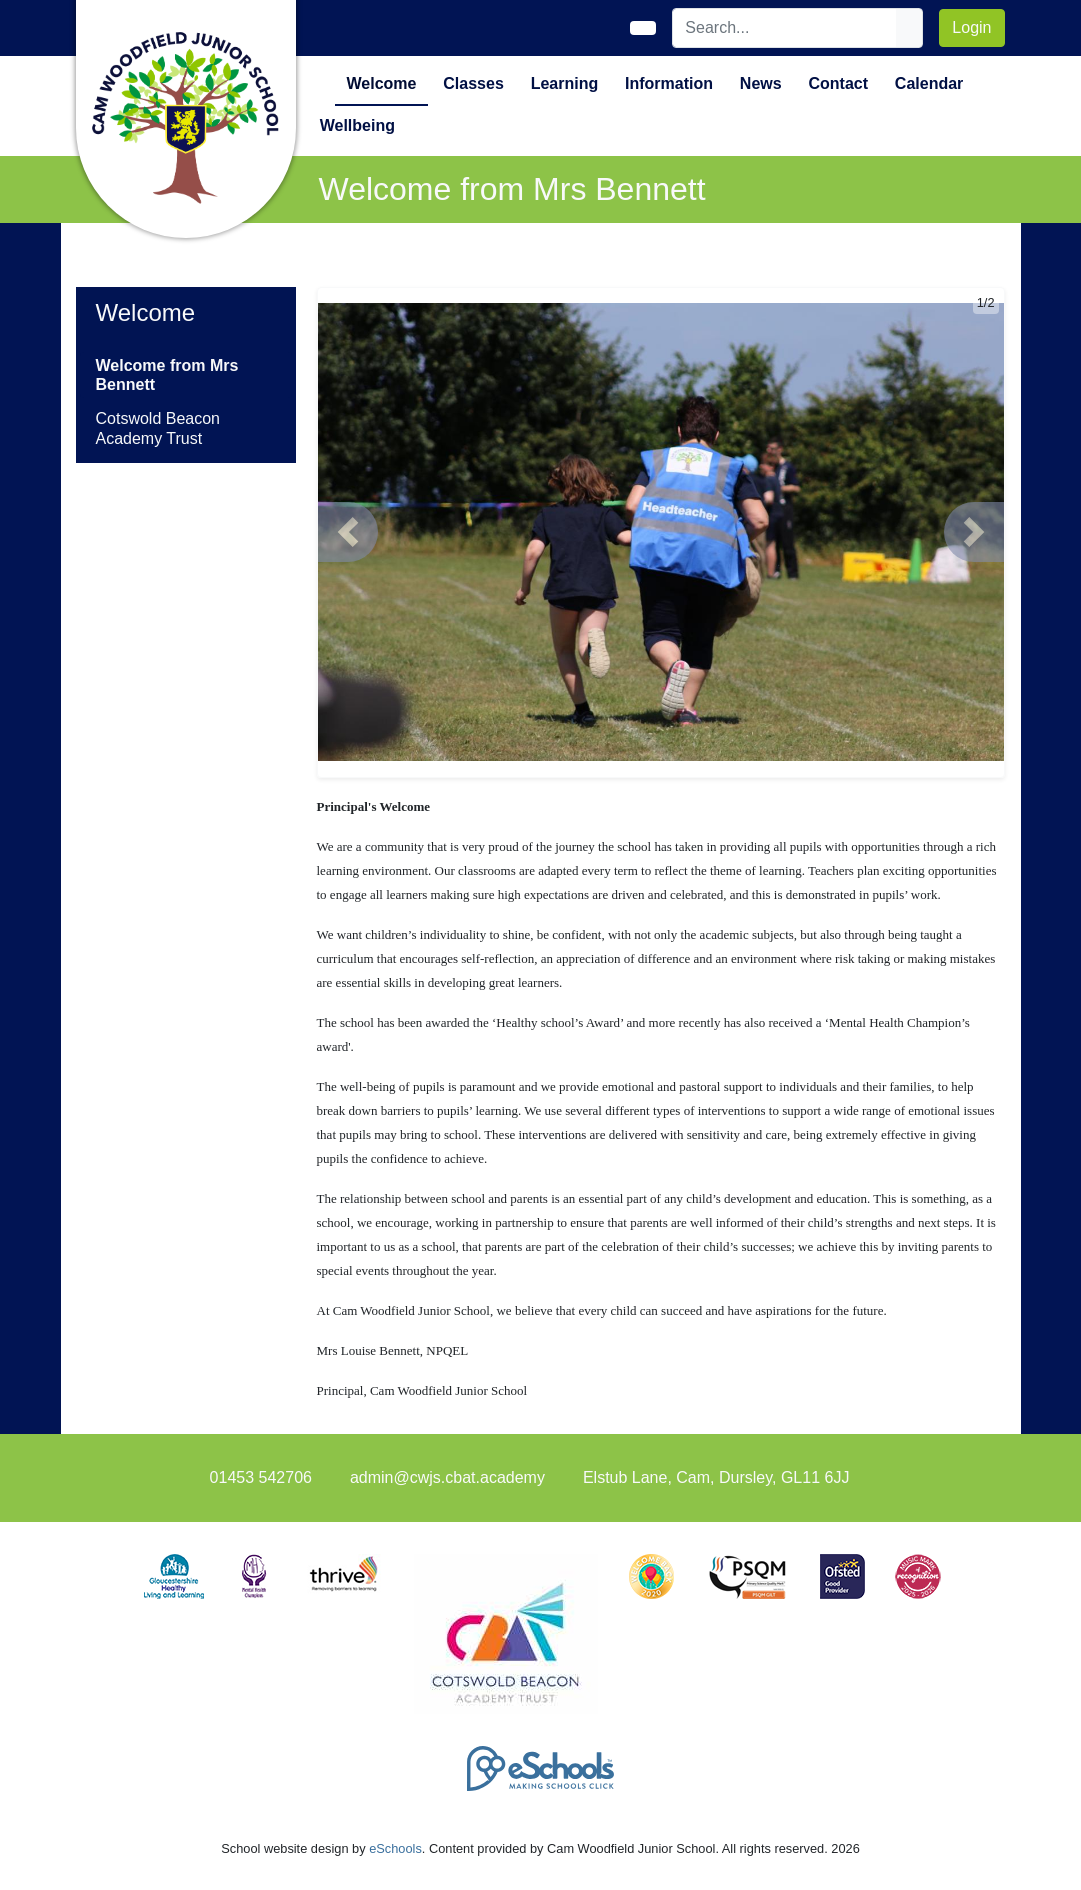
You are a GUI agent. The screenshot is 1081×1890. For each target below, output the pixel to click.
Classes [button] (473, 83)
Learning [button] (565, 83)
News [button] (761, 83)
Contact (838, 83)
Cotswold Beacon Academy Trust (158, 428)
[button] (348, 532)
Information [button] (669, 83)
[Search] (785, 28)
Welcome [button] (382, 83)
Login (971, 27)
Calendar (929, 83)
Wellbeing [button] (357, 125)
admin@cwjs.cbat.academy (447, 1477)
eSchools (395, 1848)
